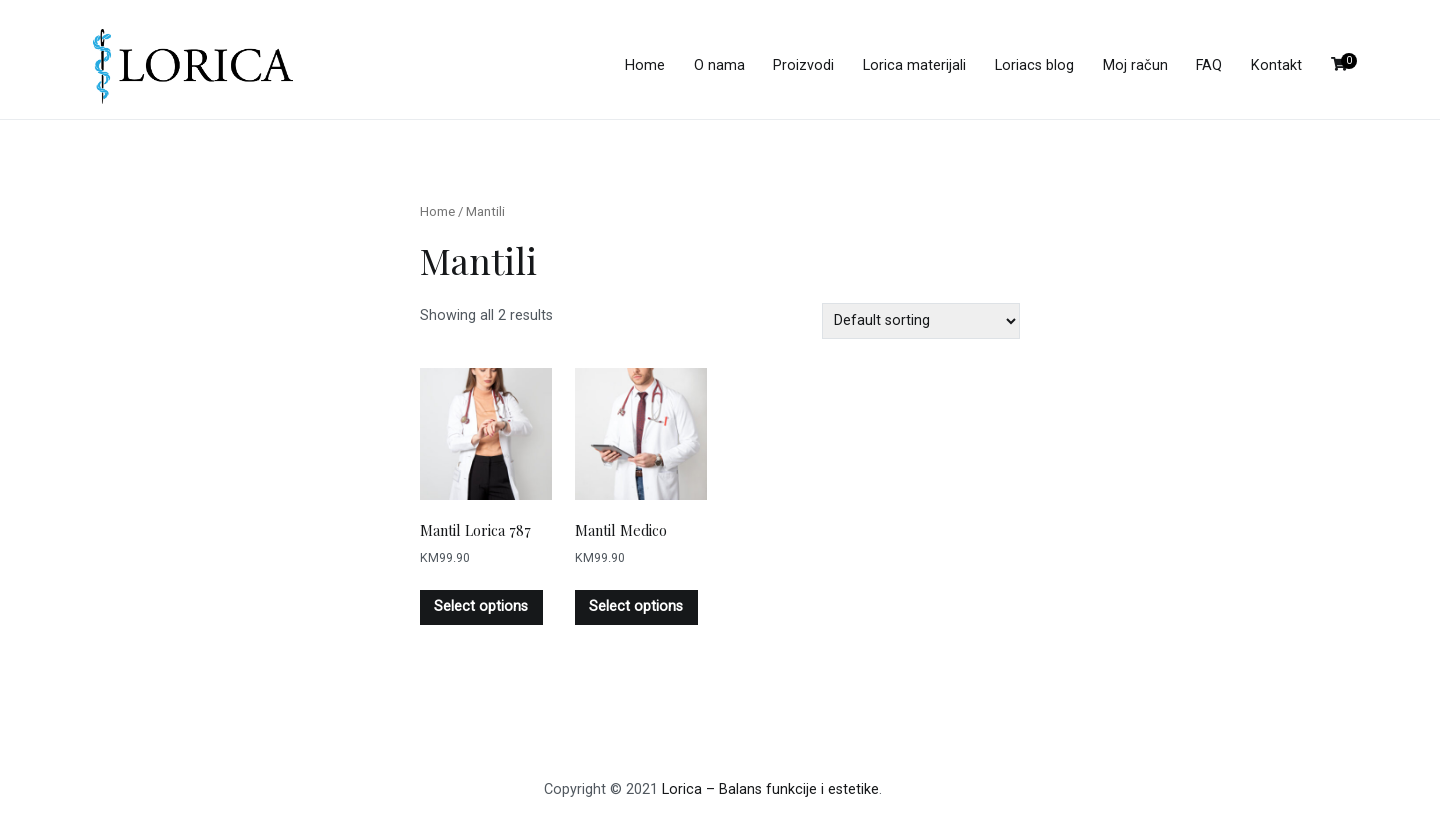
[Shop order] (921, 320)
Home (645, 65)
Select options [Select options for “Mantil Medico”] (636, 606)
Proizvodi (803, 65)
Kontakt (1276, 65)
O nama (719, 65)
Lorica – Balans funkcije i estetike (770, 789)
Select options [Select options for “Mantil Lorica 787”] (481, 606)
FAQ (1209, 65)
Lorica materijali (914, 65)
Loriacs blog (1034, 65)
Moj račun (1135, 65)
